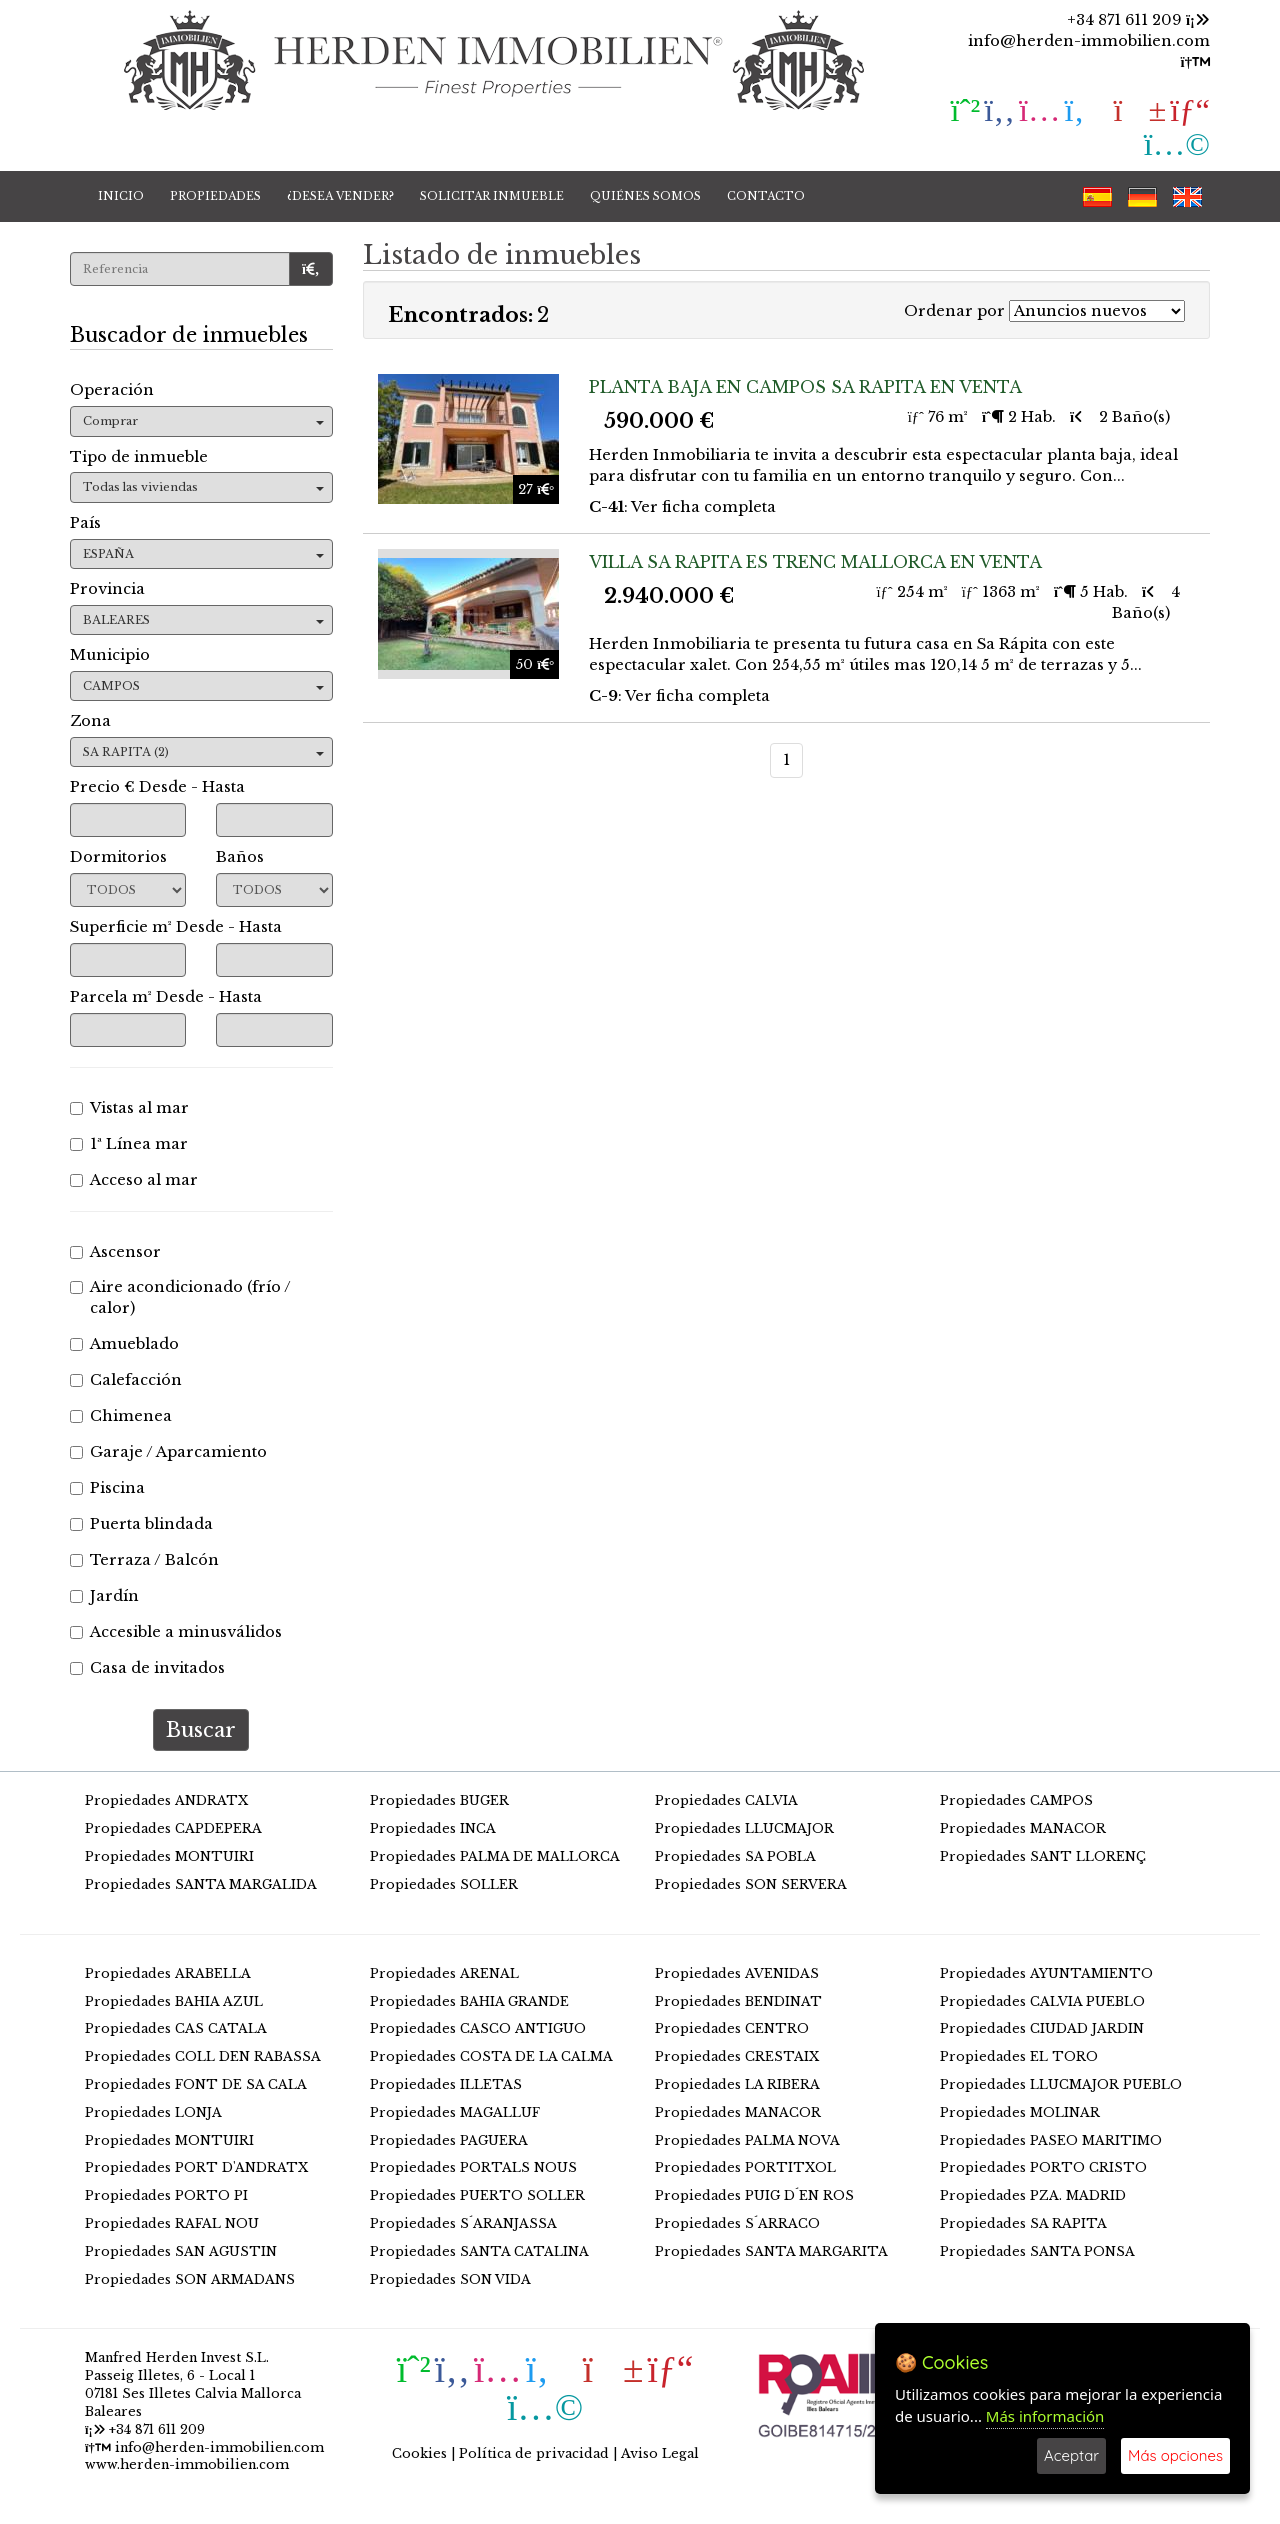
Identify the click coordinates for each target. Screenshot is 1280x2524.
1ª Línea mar (129, 1144)
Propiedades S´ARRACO (737, 2223)
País (85, 523)
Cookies (419, 2453)
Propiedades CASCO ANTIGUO (478, 2028)
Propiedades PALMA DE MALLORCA (495, 1856)
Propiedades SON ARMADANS (190, 2279)
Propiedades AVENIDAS (737, 1973)
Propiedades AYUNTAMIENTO (1046, 1973)
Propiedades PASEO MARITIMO (1051, 2140)
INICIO (121, 196)
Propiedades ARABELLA (168, 1973)
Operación (112, 390)
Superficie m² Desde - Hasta (176, 927)
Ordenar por (954, 311)
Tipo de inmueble (139, 457)
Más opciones (1175, 2455)
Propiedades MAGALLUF (455, 2112)
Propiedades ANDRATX (166, 1800)
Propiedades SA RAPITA (1023, 2223)
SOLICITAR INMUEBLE (492, 196)
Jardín (104, 1596)
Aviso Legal (660, 2453)
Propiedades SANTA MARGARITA (771, 2251)
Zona (90, 721)
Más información (1045, 2416)
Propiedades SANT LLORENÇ (1043, 1856)
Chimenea (121, 1416)
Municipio (110, 655)
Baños (240, 857)
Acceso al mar (134, 1180)
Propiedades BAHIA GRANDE (469, 2001)
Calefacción (126, 1380)
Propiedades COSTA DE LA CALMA (491, 2056)
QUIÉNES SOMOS (645, 196)
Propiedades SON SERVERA (751, 1884)
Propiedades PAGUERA (449, 2140)
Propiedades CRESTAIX (737, 2056)
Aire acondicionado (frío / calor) (180, 1297)
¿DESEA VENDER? (340, 196)
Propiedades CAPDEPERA (173, 1828)
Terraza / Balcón (144, 1560)
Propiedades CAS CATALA (176, 2028)
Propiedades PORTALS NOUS (473, 2167)
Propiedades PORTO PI (166, 2195)
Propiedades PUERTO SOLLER (477, 2195)
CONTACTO (766, 196)
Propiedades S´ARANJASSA (463, 2223)
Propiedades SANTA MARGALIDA (201, 1884)
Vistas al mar (129, 1108)
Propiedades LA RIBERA (737, 2084)
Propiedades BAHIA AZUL (174, 2001)
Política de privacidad (534, 2453)
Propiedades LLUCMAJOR (744, 1828)
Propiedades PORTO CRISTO (1043, 2167)
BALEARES (203, 620)
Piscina (107, 1488)
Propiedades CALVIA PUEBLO (1042, 2001)
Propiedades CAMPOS (1016, 1800)
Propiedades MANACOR (1023, 1828)
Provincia (107, 589)
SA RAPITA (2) (203, 752)
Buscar (201, 1730)
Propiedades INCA (433, 1828)
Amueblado (124, 1344)
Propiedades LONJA (153, 2112)
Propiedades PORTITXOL (745, 2167)
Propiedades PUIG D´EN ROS (754, 2195)
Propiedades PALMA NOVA (747, 2140)
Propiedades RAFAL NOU (172, 2223)
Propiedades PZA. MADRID (1033, 2195)
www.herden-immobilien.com (187, 2464)
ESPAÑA (203, 554)
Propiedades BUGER (439, 1800)
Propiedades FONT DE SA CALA (196, 2084)
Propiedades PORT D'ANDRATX (196, 2167)
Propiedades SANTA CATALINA (479, 2251)
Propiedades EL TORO (1019, 2056)
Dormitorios (118, 857)
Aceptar (1071, 2455)
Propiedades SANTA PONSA (1037, 2251)
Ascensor (115, 1252)
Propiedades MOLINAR (1020, 2112)
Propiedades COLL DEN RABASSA (203, 2056)
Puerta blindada (141, 1524)
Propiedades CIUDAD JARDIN (1042, 2028)
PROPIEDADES (215, 196)
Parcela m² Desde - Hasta (166, 997)
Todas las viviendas (203, 487)
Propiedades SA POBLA (735, 1856)
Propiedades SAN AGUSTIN (181, 2251)
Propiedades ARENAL (444, 1973)
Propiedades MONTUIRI (169, 1856)
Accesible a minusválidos (176, 1632)
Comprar (203, 421)
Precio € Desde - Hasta (157, 787)
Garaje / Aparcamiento (168, 1452)
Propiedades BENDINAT (738, 2001)
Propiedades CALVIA (726, 1800)
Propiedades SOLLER (444, 1884)
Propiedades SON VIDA (450, 2279)
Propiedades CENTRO (732, 2028)
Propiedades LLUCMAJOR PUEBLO (1061, 2084)
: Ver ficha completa (682, 507)
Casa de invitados (147, 1668)
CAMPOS (203, 686)
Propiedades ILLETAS (446, 2084)
